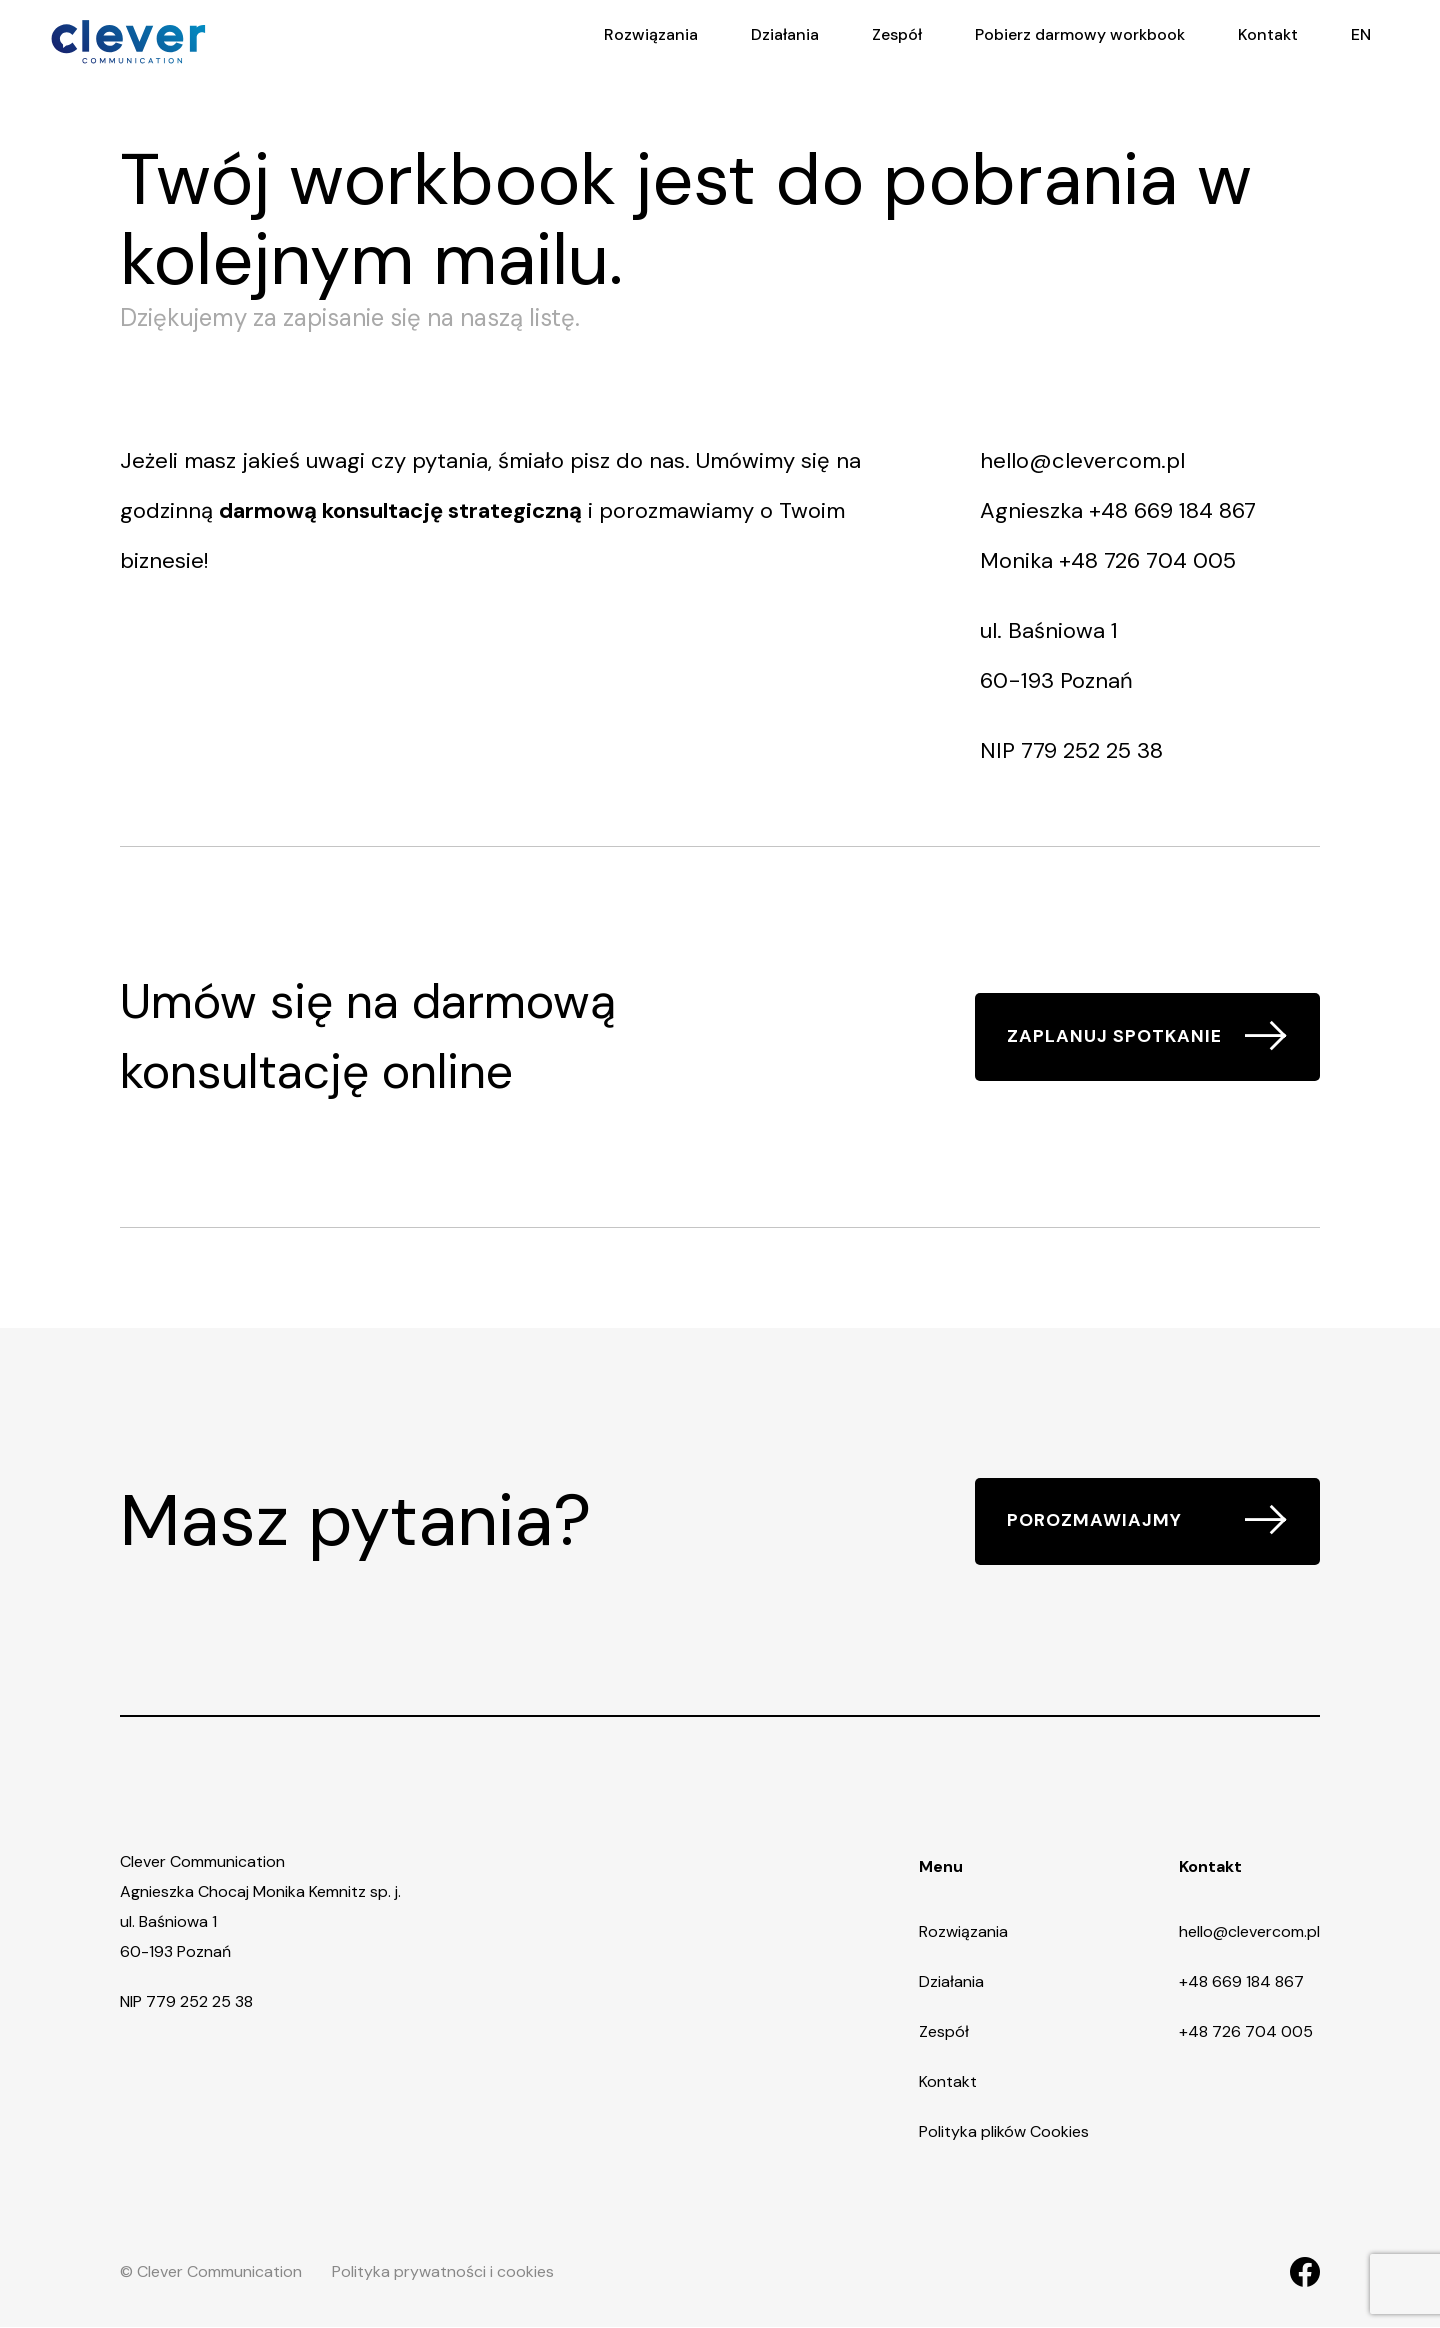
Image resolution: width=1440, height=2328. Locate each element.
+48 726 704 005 (1147, 560)
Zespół (944, 2032)
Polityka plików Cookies (1004, 2132)
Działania (951, 1982)
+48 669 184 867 (1172, 510)
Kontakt (948, 2082)
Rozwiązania (963, 1932)
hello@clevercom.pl (1082, 460)
